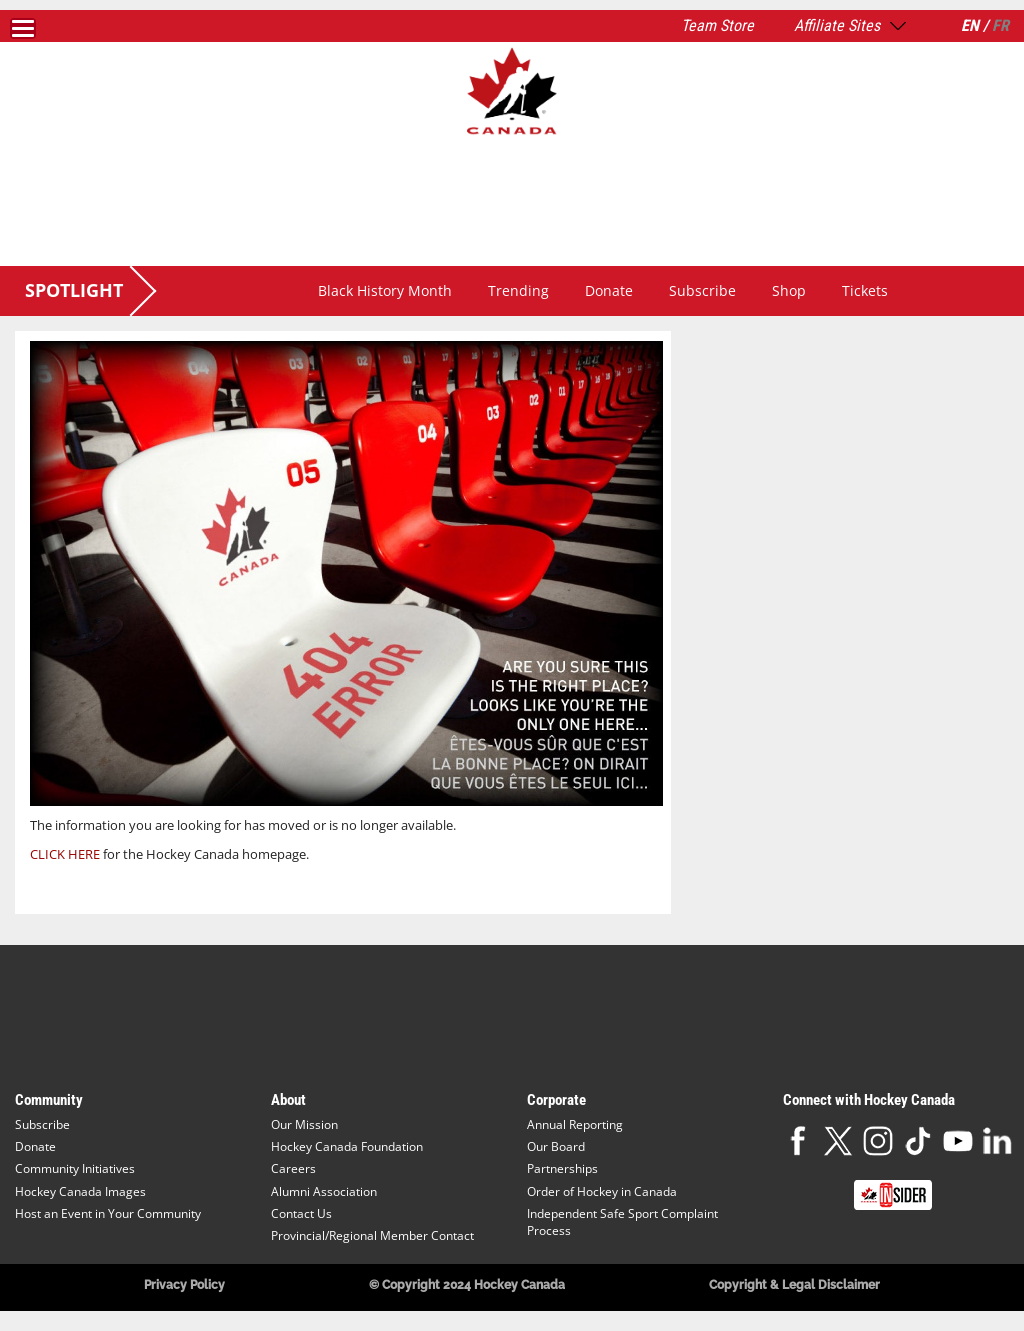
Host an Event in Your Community (108, 1213)
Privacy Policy (184, 1285)
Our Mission (304, 1124)
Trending (518, 290)
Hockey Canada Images (80, 1191)
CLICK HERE (65, 854)
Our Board (556, 1146)
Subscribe (702, 290)
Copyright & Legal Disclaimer (794, 1285)
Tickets (865, 290)
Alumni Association (324, 1191)
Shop (789, 290)
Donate (609, 290)
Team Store (717, 25)
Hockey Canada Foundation (347, 1146)
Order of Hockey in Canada (602, 1191)
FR (1000, 25)
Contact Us (301, 1213)
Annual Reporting (575, 1124)
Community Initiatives (75, 1168)
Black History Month (385, 290)
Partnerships (562, 1168)
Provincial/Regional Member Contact (372, 1235)
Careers (293, 1168)
